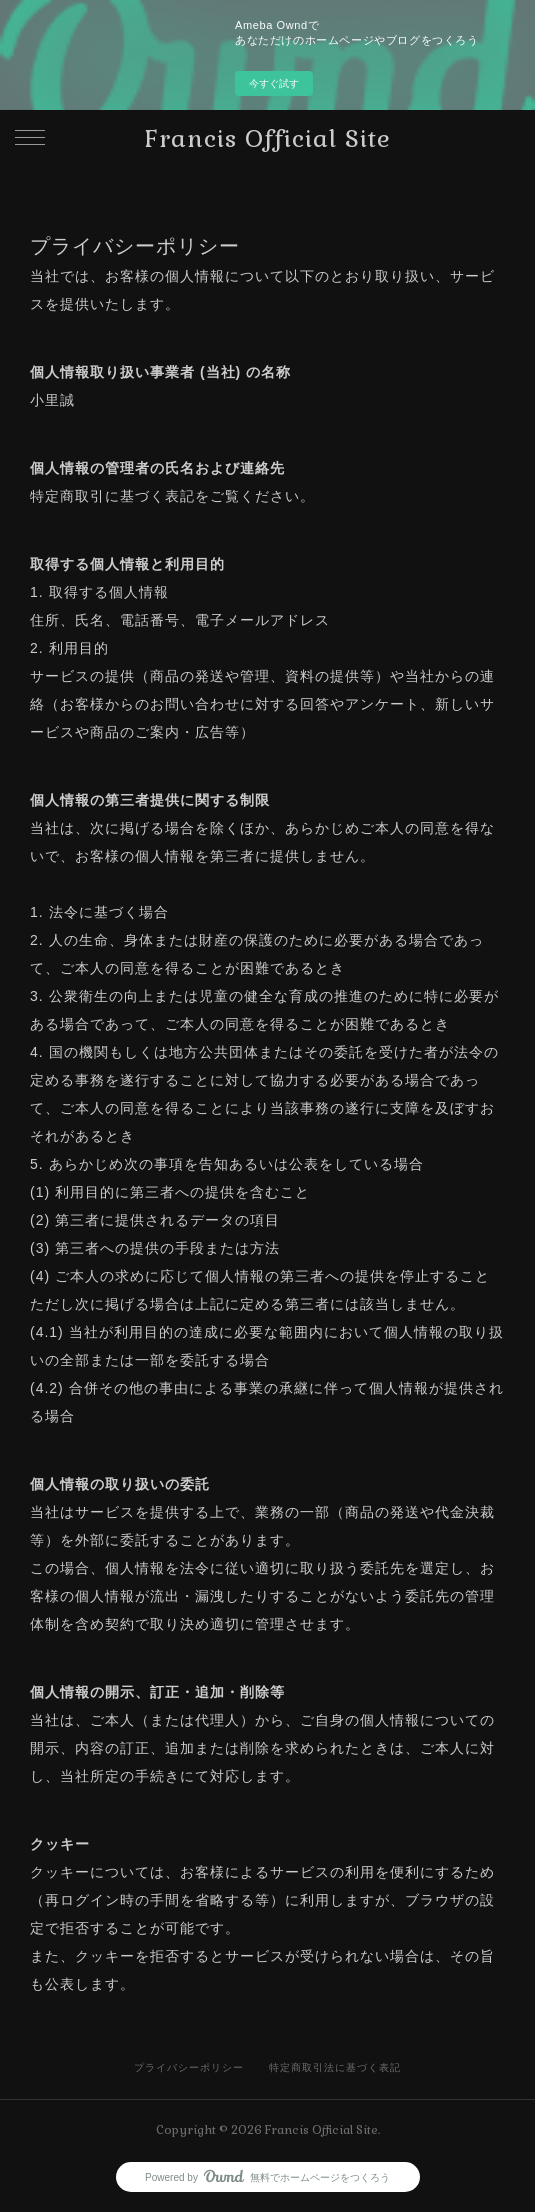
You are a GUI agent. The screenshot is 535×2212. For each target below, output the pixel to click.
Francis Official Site (268, 138)
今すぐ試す (274, 83)
